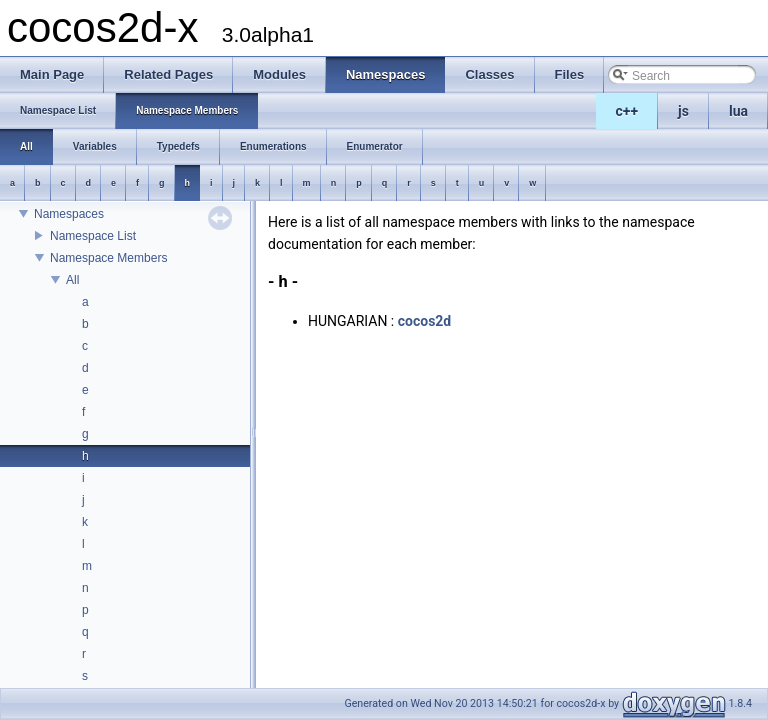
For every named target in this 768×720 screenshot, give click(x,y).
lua (738, 111)
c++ (627, 111)
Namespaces (69, 214)
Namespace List (93, 236)
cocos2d (425, 321)
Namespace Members (108, 258)
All (72, 280)
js (683, 111)
